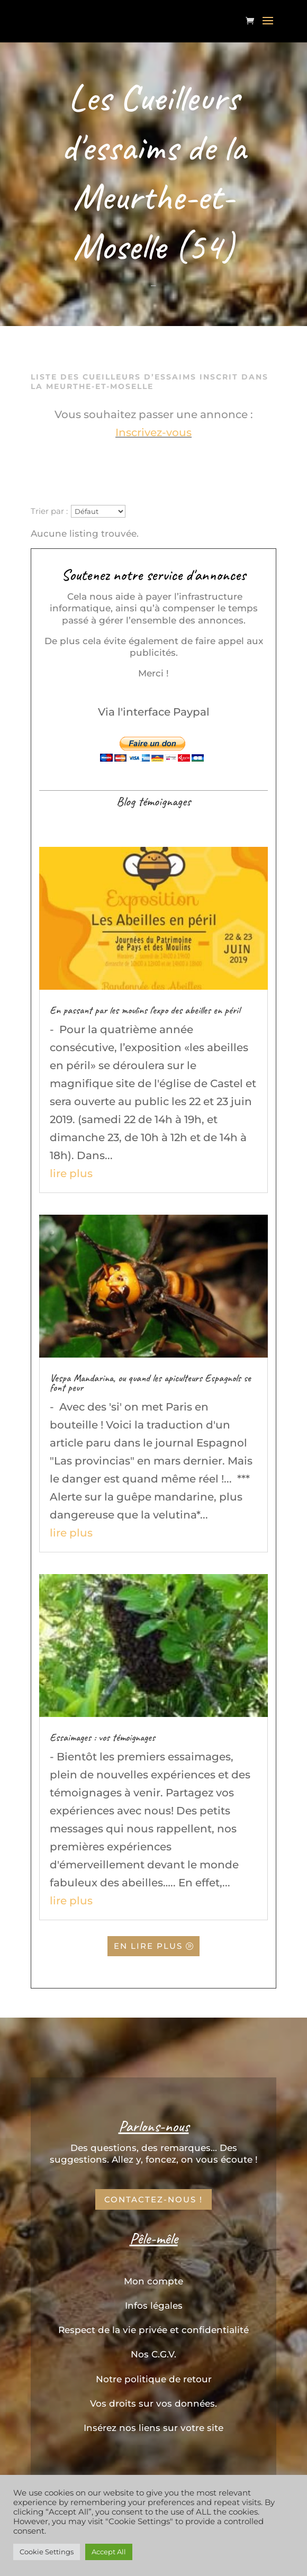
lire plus (71, 1173)
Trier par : (49, 507)
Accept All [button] (109, 2551)
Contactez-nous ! (153, 2199)
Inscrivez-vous (153, 432)
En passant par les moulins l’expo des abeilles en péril (145, 1010)
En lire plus (149, 1946)
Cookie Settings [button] (47, 2551)
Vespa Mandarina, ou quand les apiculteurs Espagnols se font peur (150, 1382)
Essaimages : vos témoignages (102, 1737)
